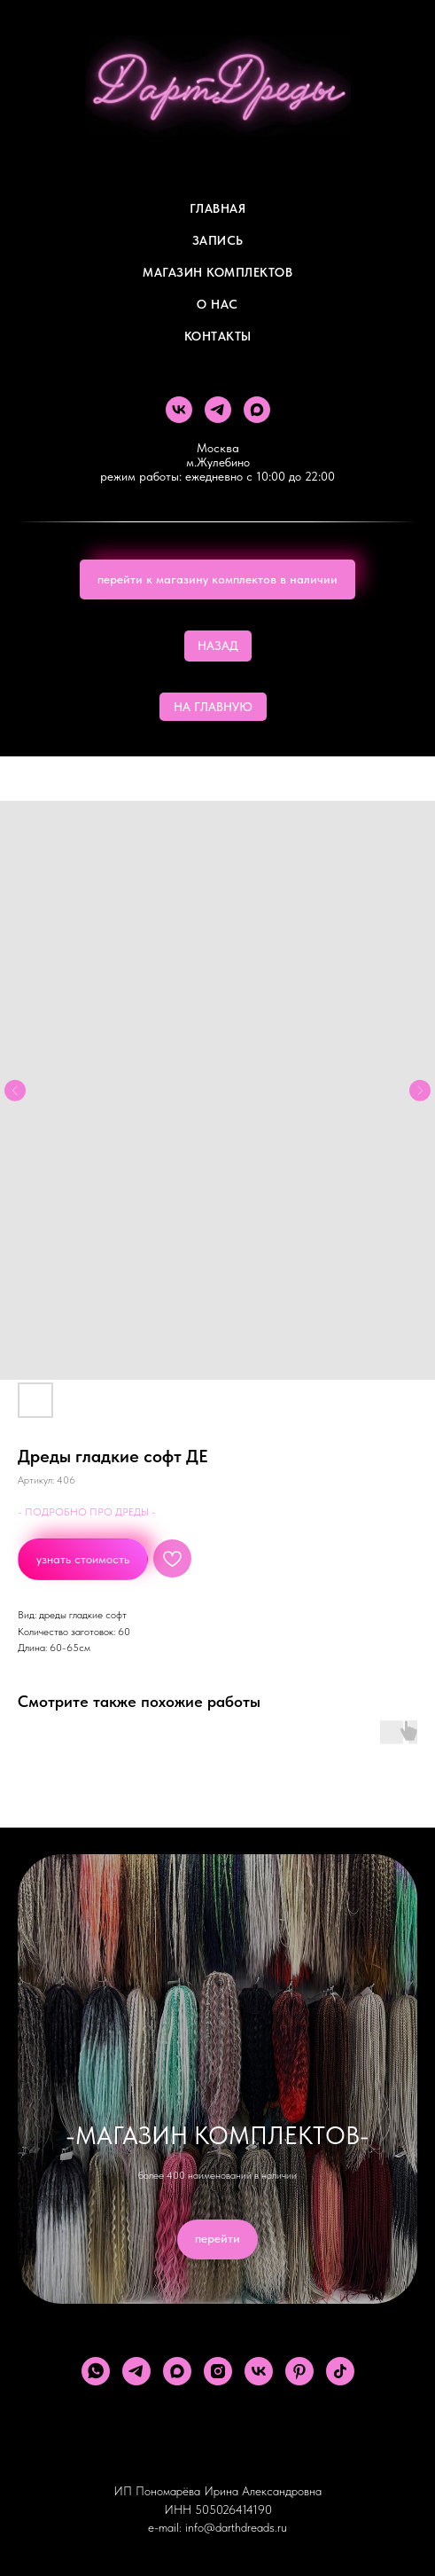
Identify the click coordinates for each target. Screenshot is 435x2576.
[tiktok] (340, 2371)
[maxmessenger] (257, 409)
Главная (218, 208)
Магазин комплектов (217, 272)
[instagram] (218, 2371)
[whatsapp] (96, 2371)
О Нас (217, 304)
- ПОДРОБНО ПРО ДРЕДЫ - (87, 1512)
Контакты (218, 336)
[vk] (179, 409)
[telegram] (218, 409)
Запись (218, 240)
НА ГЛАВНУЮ (213, 707)
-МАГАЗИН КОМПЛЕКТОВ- (217, 2135)
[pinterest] (299, 2371)
